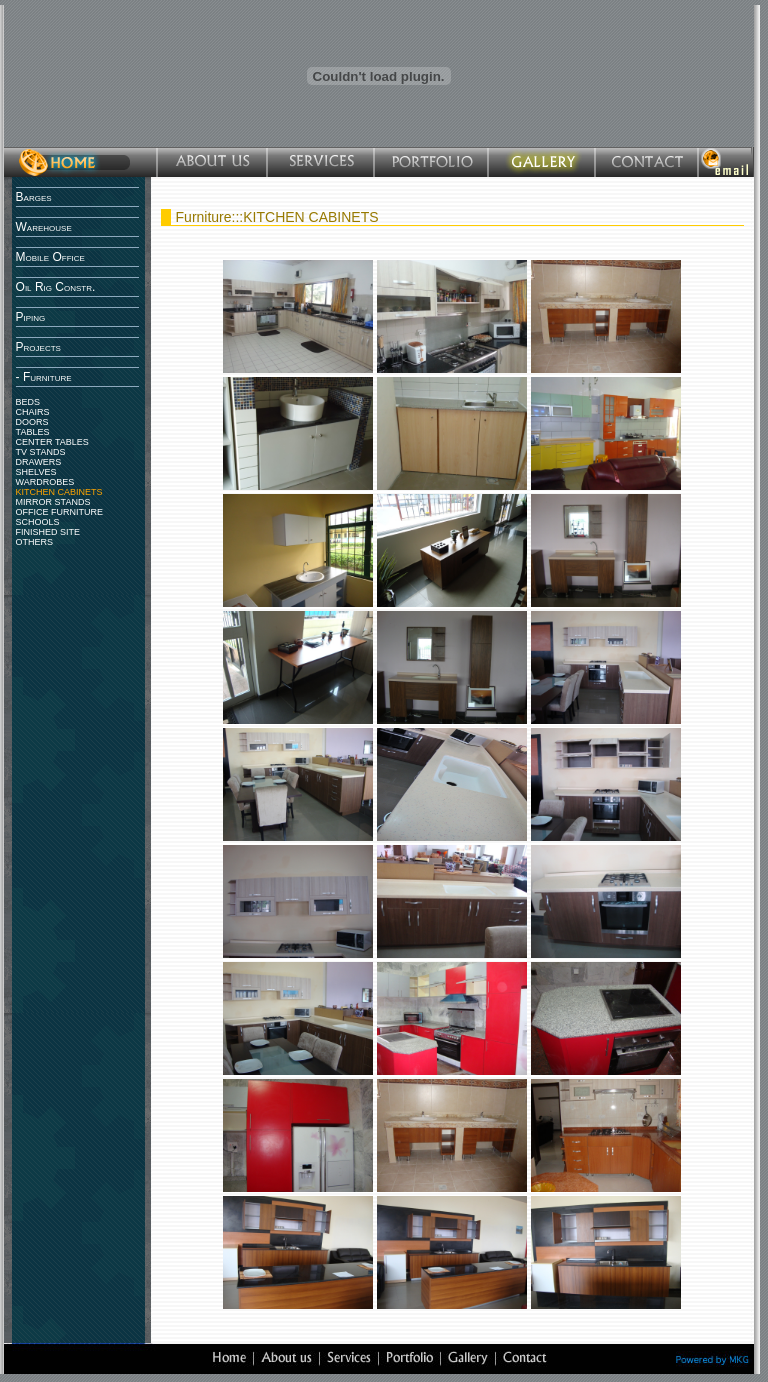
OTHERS (35, 542)
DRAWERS (39, 462)
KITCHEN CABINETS (59, 492)
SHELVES (36, 472)
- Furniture (44, 377)
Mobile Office (50, 257)
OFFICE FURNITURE (60, 512)
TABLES (33, 432)
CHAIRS (33, 412)
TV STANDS (41, 452)
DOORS (32, 422)
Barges (34, 197)
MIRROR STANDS (53, 502)
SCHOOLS (38, 522)
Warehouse (44, 227)
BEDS (28, 402)
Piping (31, 317)
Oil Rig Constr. (56, 287)
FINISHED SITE (48, 532)
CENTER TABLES (52, 442)
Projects (38, 347)
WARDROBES (45, 482)
